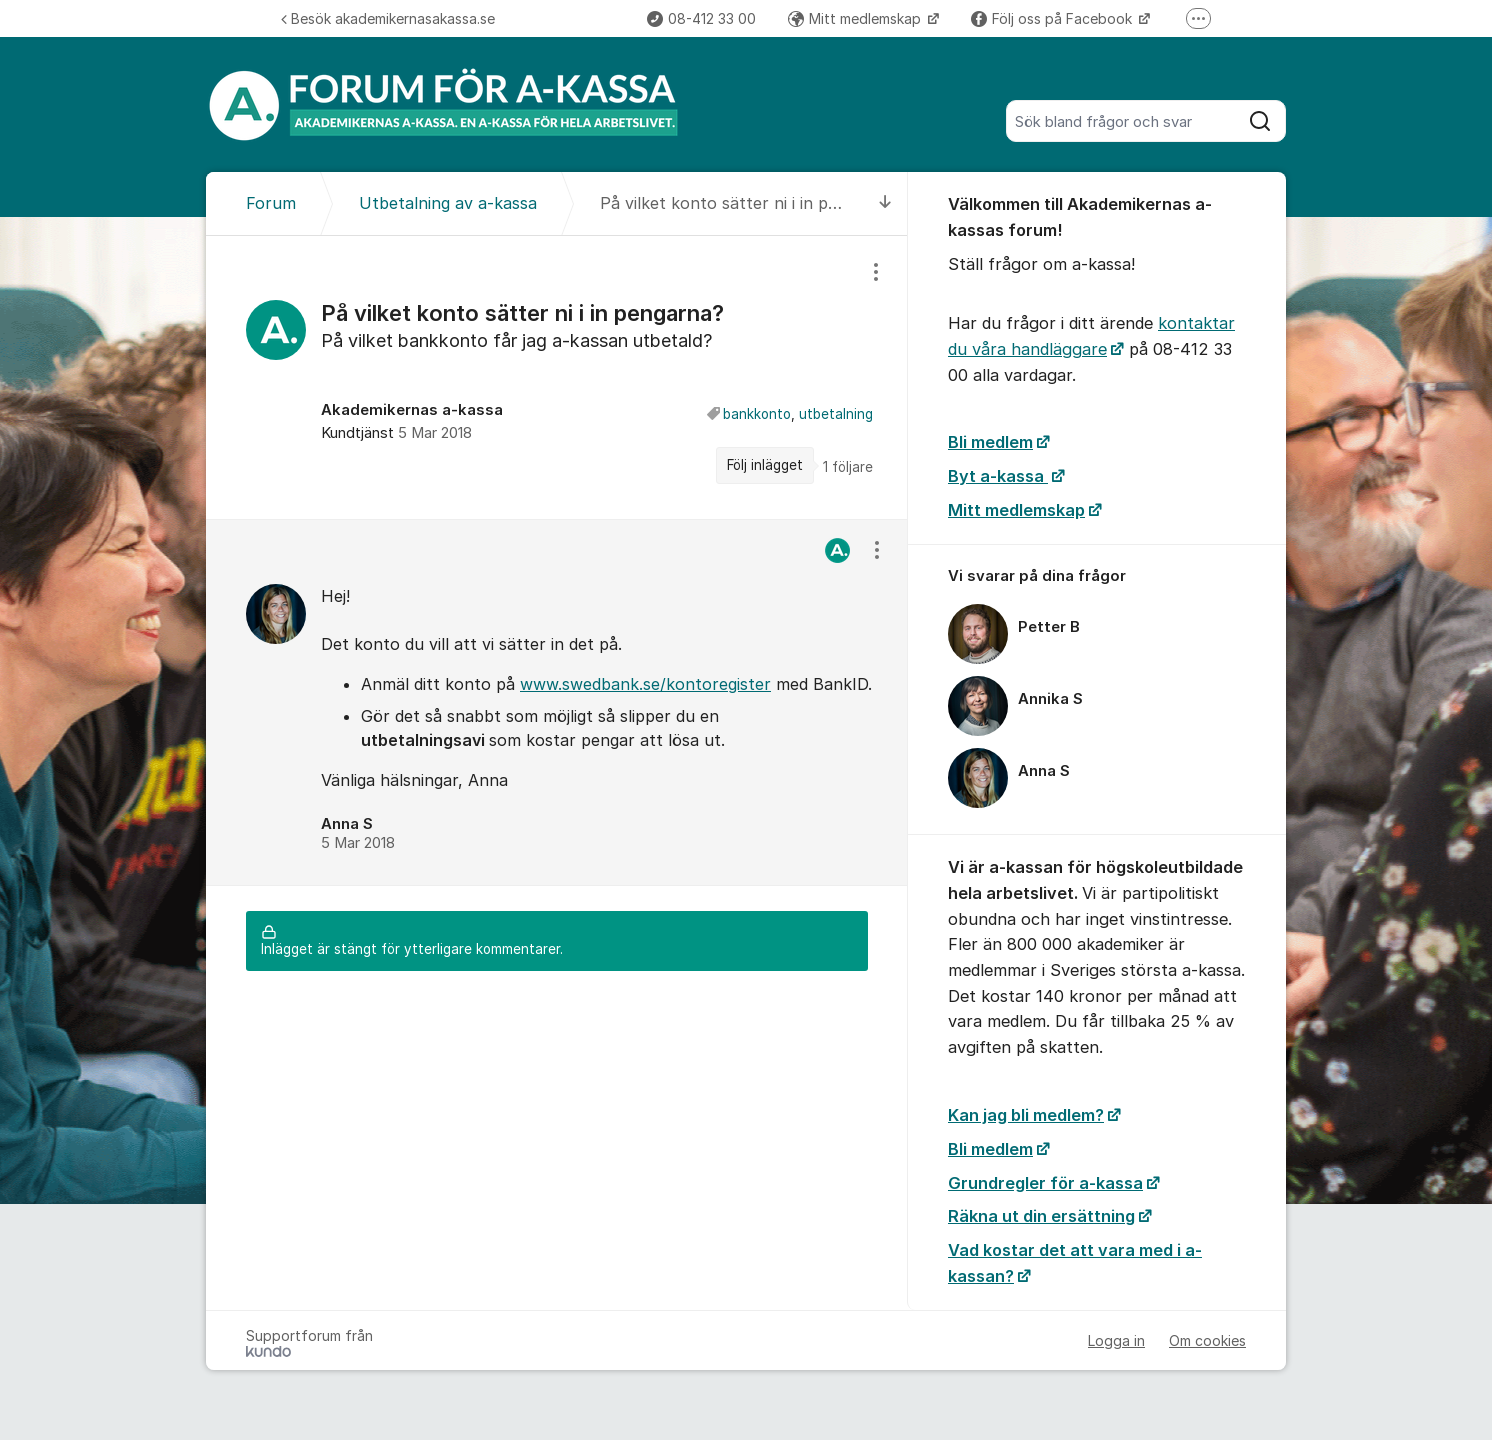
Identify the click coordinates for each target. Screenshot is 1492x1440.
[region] (557, 377)
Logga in (1116, 1340)
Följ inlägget (765, 465)
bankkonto (757, 414)
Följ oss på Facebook (1053, 18)
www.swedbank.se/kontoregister (645, 684)
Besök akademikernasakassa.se (388, 18)
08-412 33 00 (701, 18)
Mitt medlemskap (856, 18)
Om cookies (1207, 1340)
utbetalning (836, 414)
